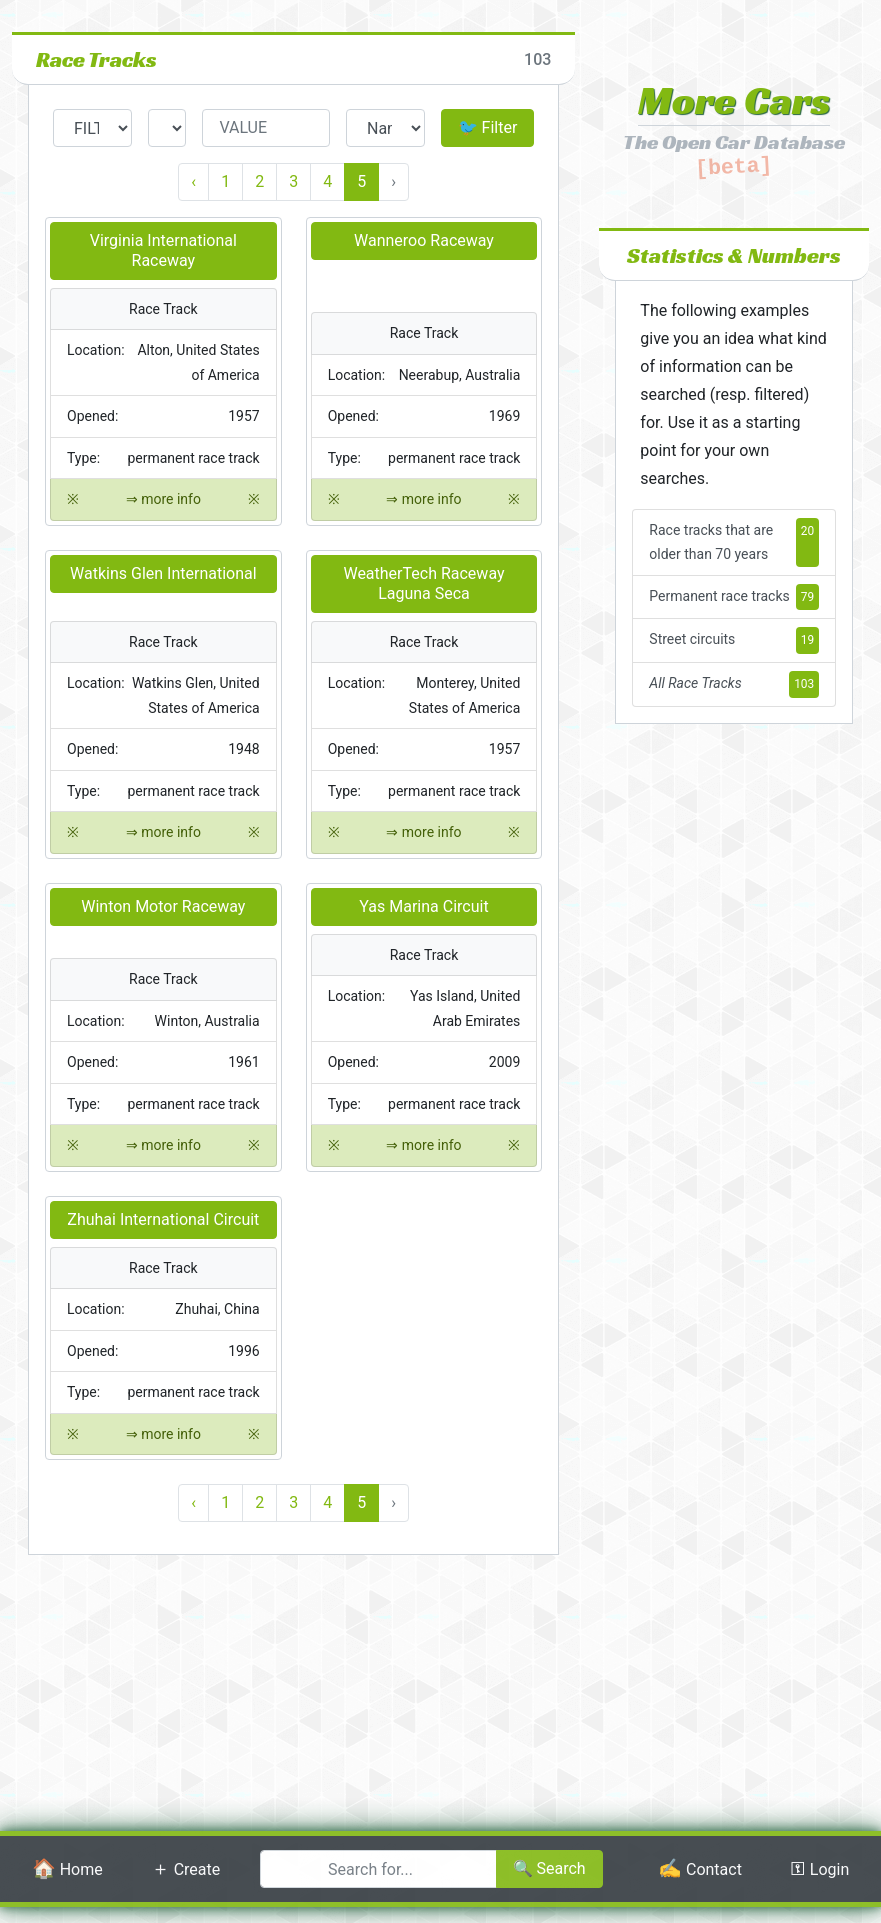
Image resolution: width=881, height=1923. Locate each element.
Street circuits (734, 640)
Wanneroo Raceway (424, 240)
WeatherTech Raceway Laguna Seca (423, 583)
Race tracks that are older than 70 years (734, 542)
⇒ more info (163, 499)
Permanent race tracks (734, 597)
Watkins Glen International (163, 573)
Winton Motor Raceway (163, 906)
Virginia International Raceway (163, 250)
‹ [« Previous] (193, 181)
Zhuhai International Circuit (163, 1219)
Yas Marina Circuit (423, 906)
